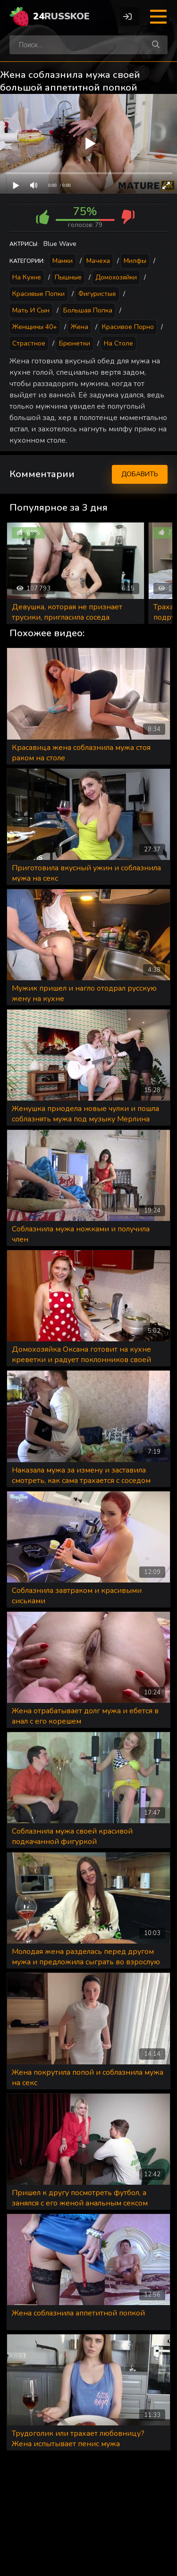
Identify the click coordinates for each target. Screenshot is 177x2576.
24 (61, 16)
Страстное (28, 343)
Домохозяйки (116, 277)
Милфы (135, 260)
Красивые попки (38, 293)
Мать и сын (31, 310)
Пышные (68, 277)
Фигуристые (97, 293)
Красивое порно (128, 326)
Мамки (62, 260)
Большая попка (87, 310)
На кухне (26, 277)
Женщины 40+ (34, 326)
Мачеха (98, 260)
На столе (118, 343)
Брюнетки (74, 343)
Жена (79, 326)
